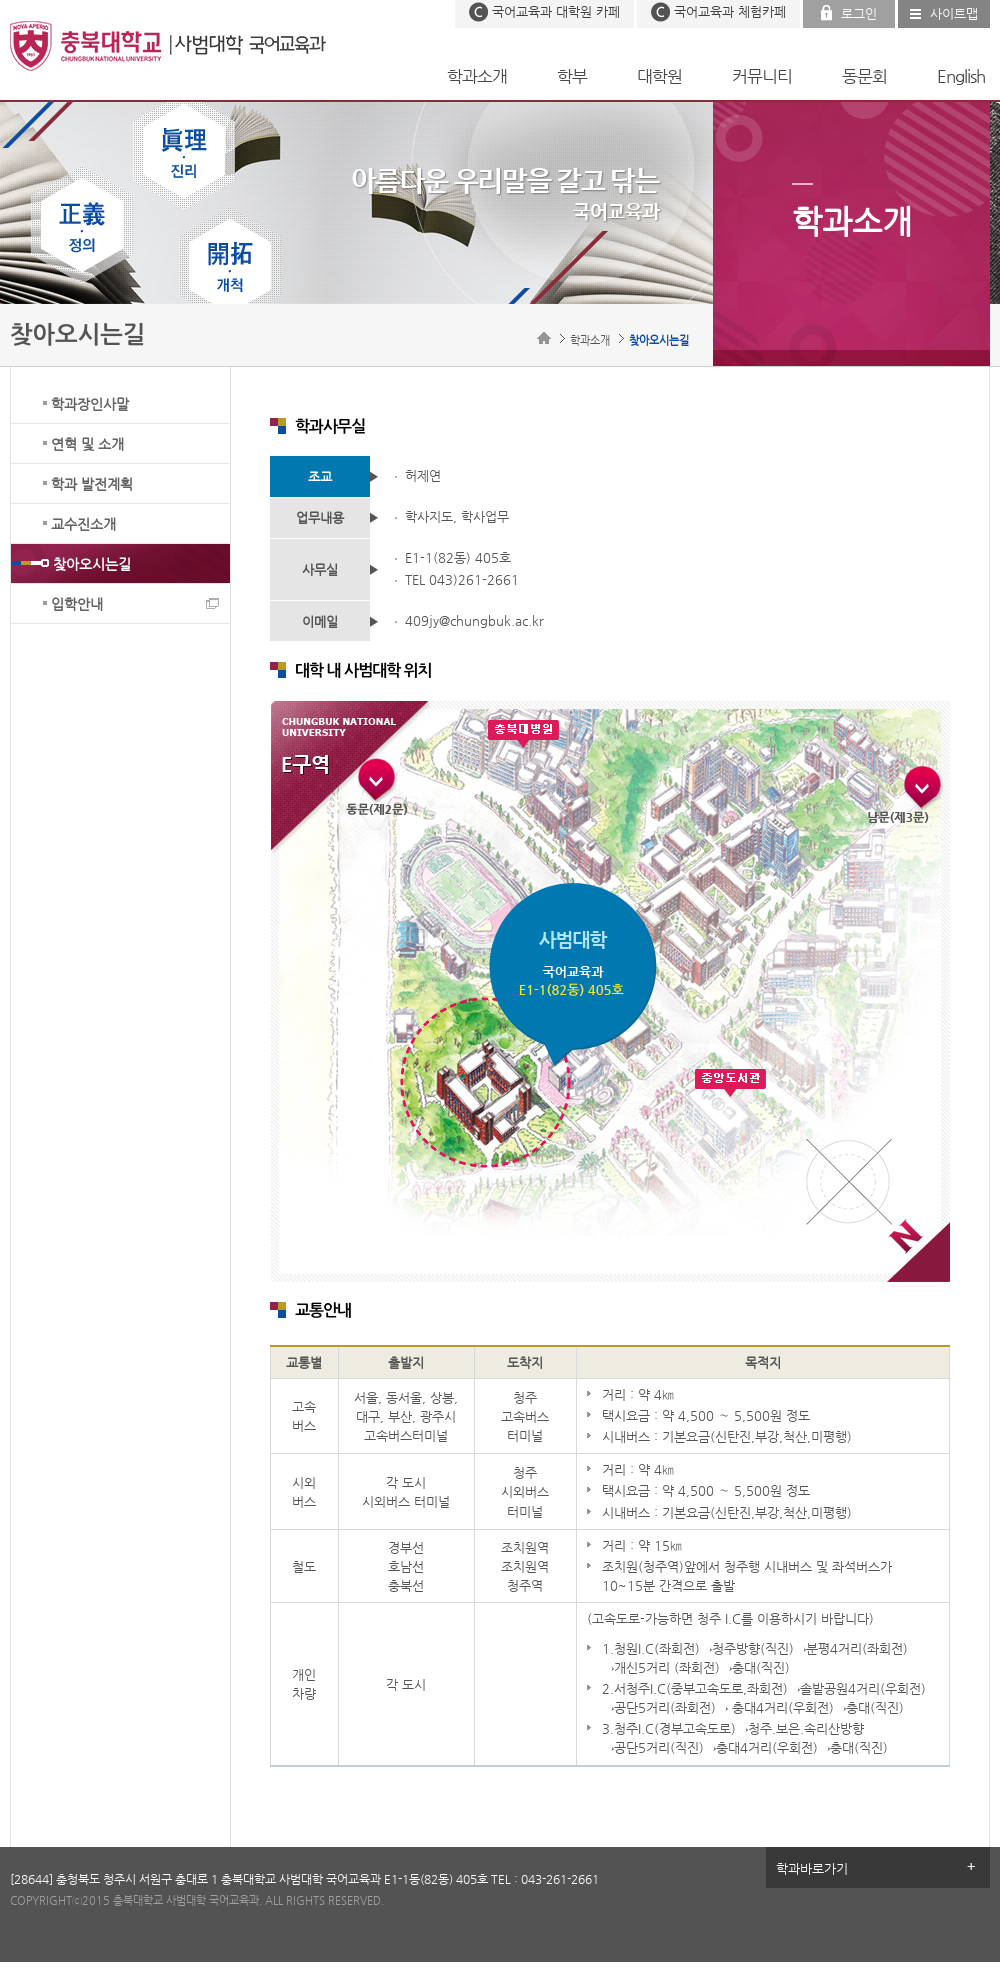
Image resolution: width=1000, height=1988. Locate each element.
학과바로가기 (812, 1868)
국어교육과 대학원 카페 (556, 11)
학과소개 (477, 76)
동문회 (864, 76)
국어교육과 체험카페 (730, 11)
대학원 (659, 76)
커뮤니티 (762, 76)
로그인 (859, 13)
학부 (572, 76)
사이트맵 (954, 13)
